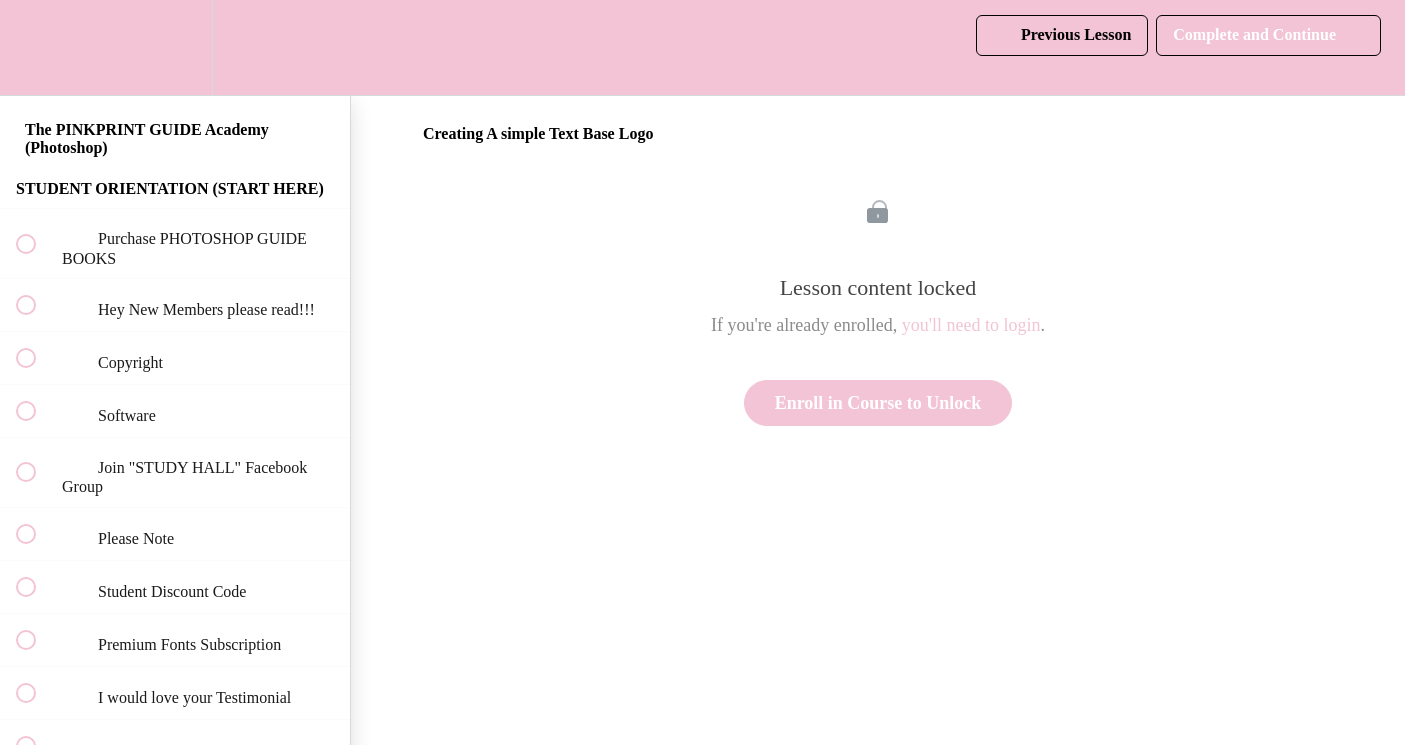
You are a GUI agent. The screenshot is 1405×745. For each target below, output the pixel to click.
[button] (37, 47)
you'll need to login (971, 325)
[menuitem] (175, 47)
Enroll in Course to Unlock (878, 403)
